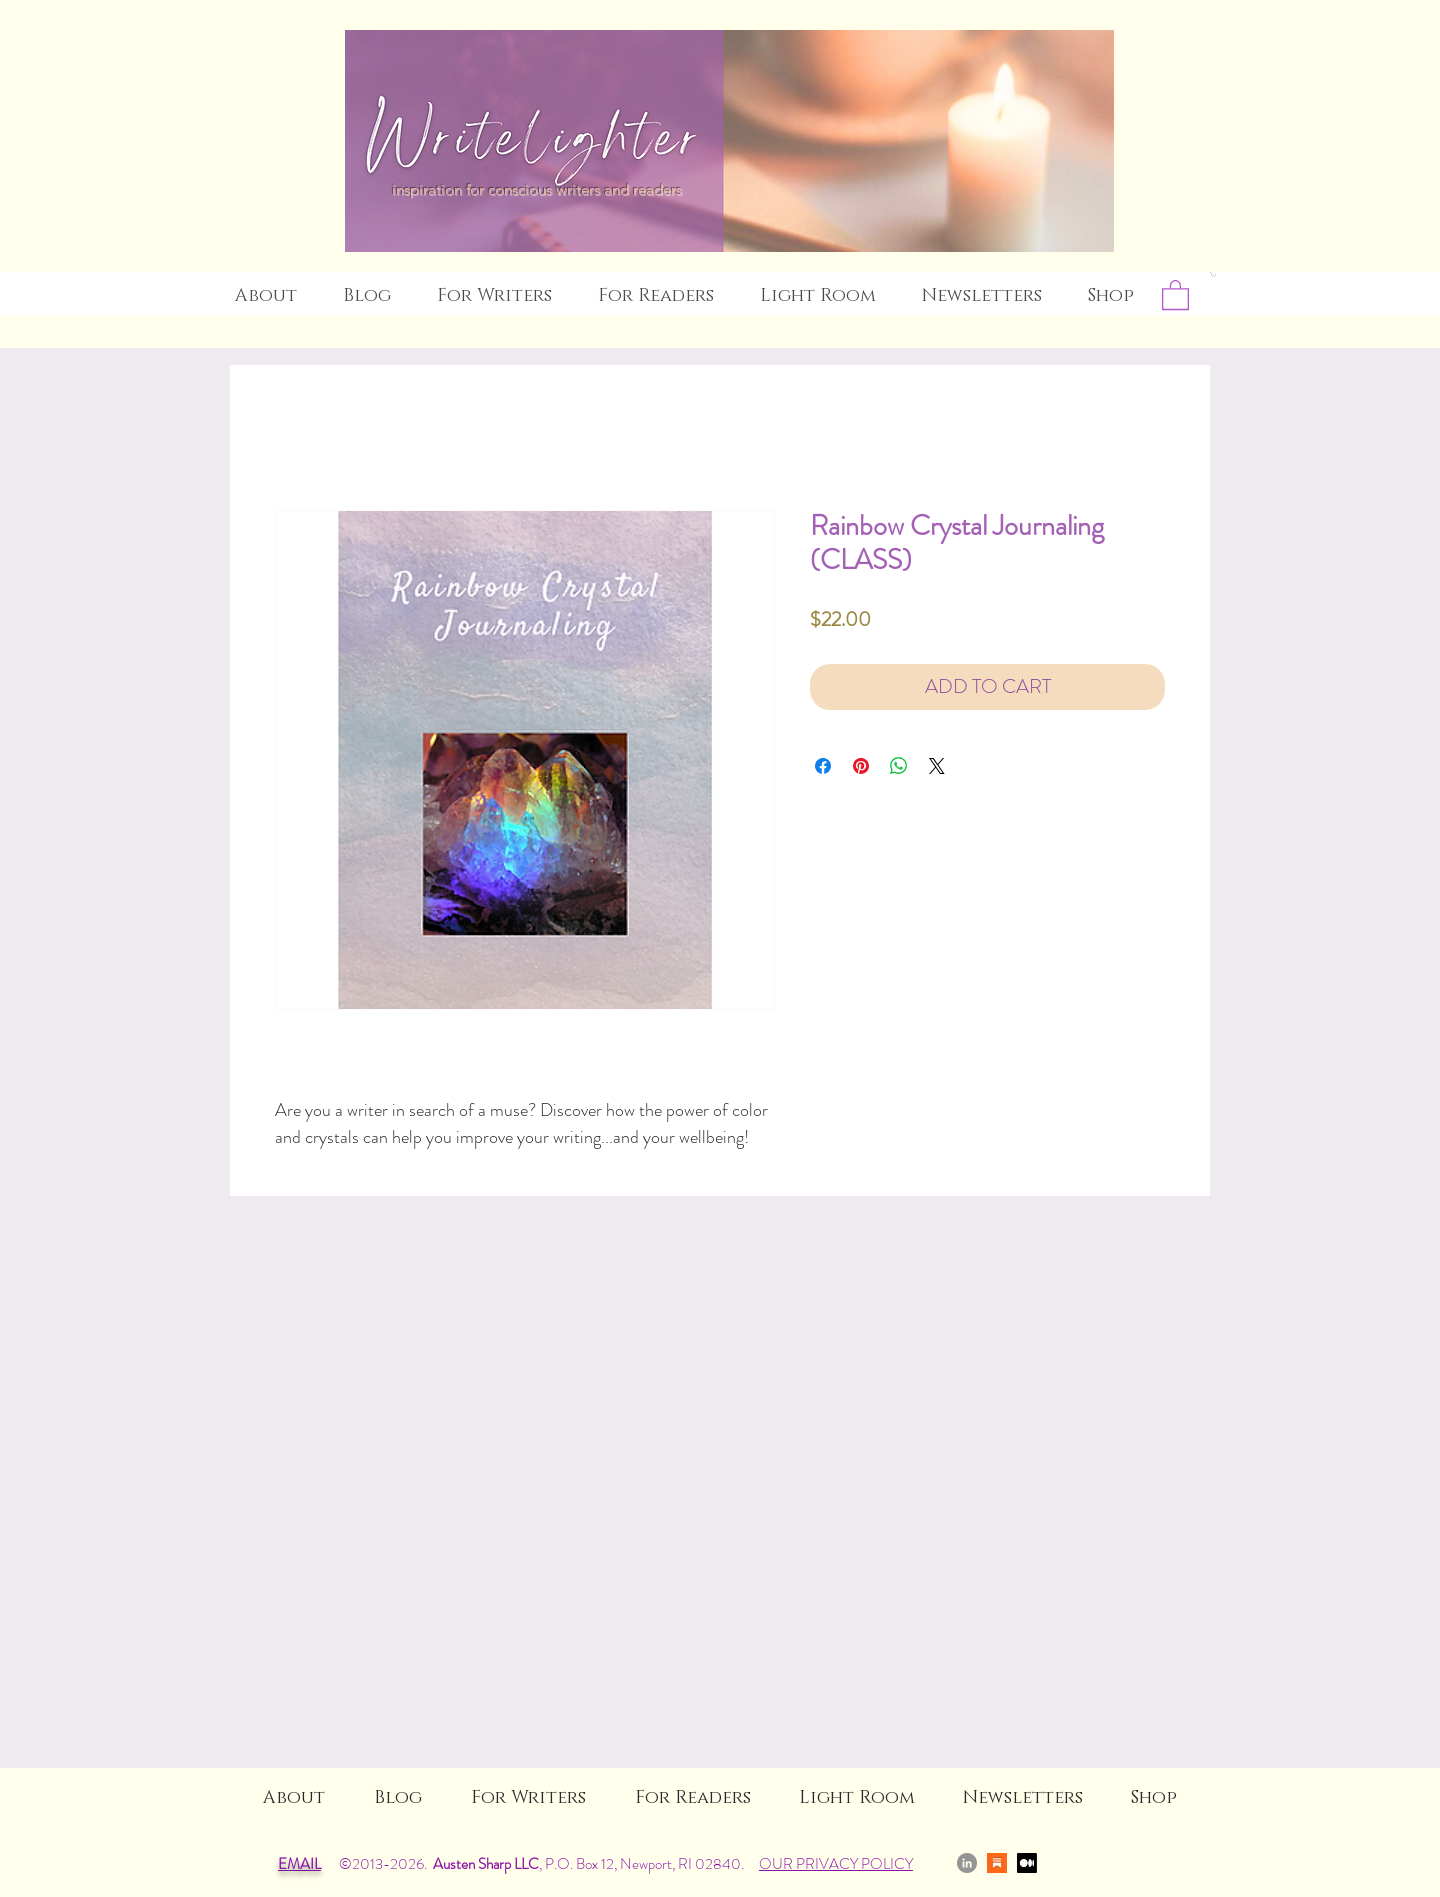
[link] (1175, 294)
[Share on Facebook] (823, 766)
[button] (1213, 274)
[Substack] (997, 1863)
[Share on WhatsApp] (899, 766)
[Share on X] (937, 766)
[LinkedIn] (967, 1863)
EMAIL (299, 1864)
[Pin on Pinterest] (861, 766)
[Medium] (1027, 1863)
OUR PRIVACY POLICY (836, 1864)
